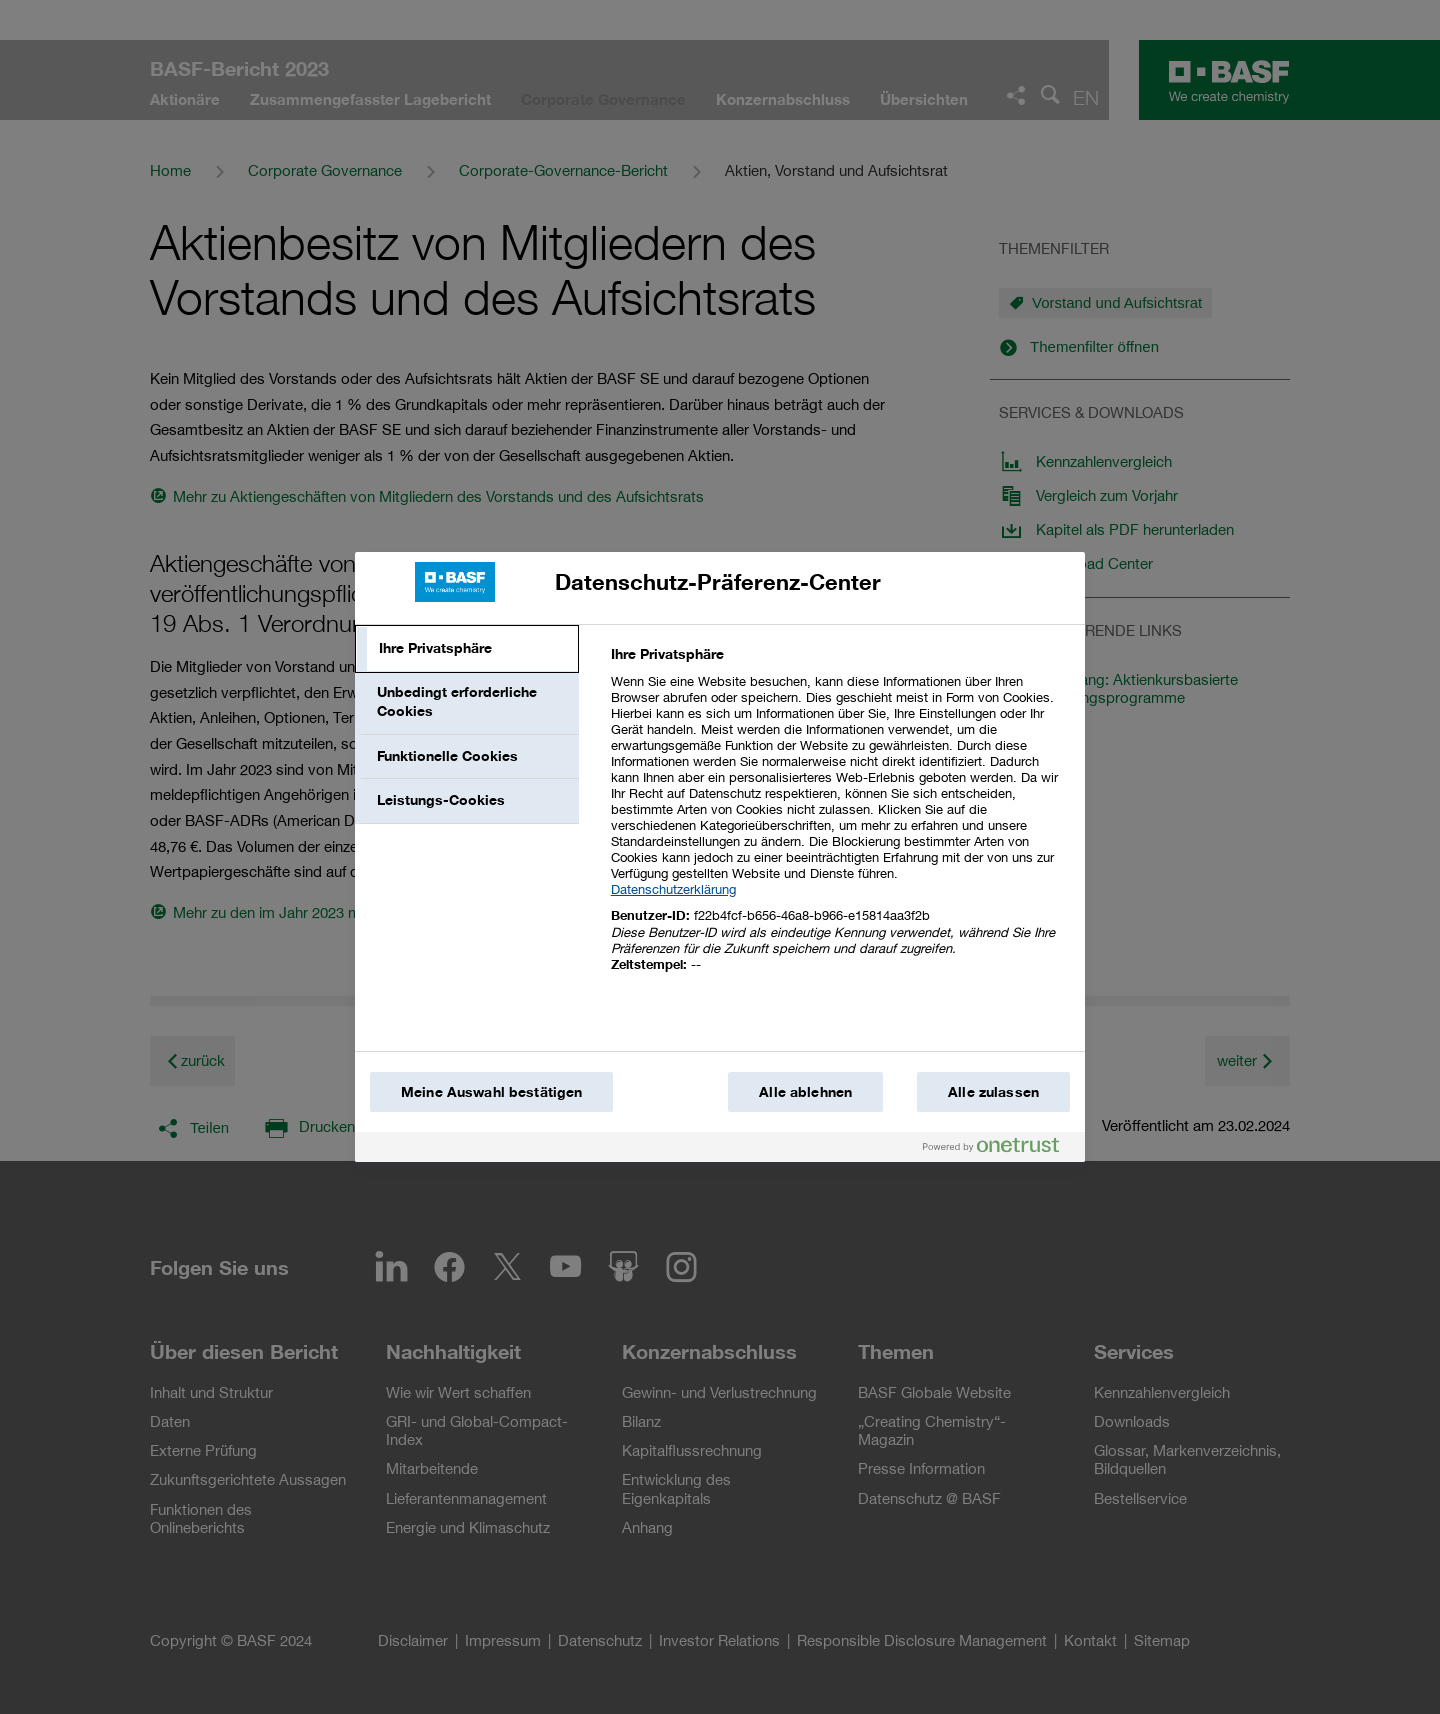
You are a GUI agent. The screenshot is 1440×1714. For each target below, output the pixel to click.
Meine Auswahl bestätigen (491, 1092)
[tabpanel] (839, 820)
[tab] (467, 649)
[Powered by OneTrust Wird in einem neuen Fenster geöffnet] (999, 1149)
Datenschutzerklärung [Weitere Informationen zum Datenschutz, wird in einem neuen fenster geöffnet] (673, 889)
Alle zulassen (993, 1092)
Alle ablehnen (805, 1092)
